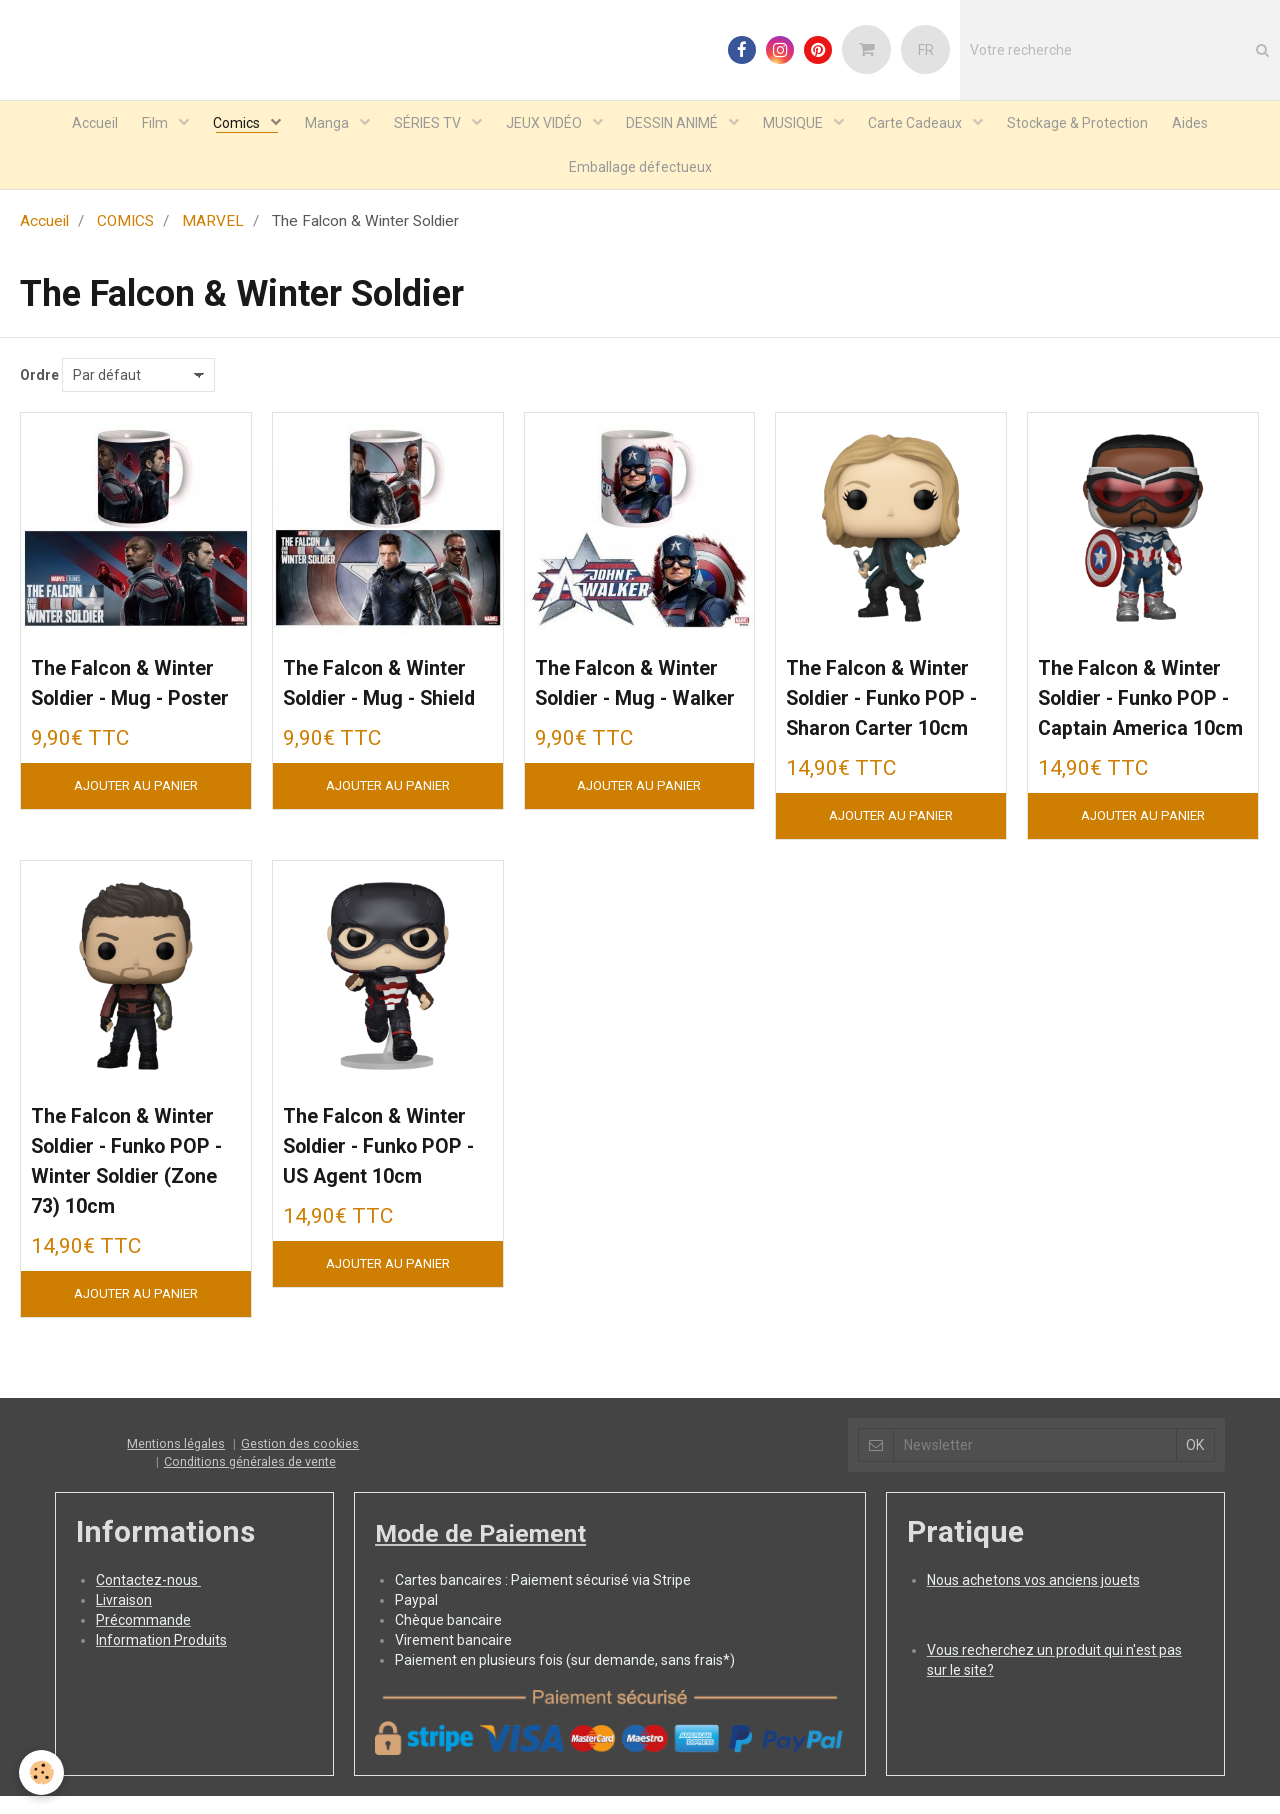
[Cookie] (42, 1772)
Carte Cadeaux (935, 126)
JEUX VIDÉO (545, 126)
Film (132, 126)
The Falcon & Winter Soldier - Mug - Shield (368, 712)
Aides (1221, 126)
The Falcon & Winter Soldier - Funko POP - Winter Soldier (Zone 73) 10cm (117, 1261)
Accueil (65, 126)
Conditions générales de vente (250, 1580)
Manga (316, 126)
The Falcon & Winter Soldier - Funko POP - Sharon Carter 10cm (871, 744)
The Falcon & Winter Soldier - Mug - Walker (620, 712)
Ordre (39, 387)
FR (926, 50)
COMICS (125, 233)
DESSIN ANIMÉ (680, 126)
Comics (220, 126)
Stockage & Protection (1102, 126)
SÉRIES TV (423, 126)
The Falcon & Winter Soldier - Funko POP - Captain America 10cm (1127, 744)
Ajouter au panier (135, 833)
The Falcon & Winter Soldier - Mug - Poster (116, 712)
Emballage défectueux (640, 176)
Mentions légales (176, 1562)
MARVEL (213, 233)
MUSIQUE (807, 126)
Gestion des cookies (300, 1562)
